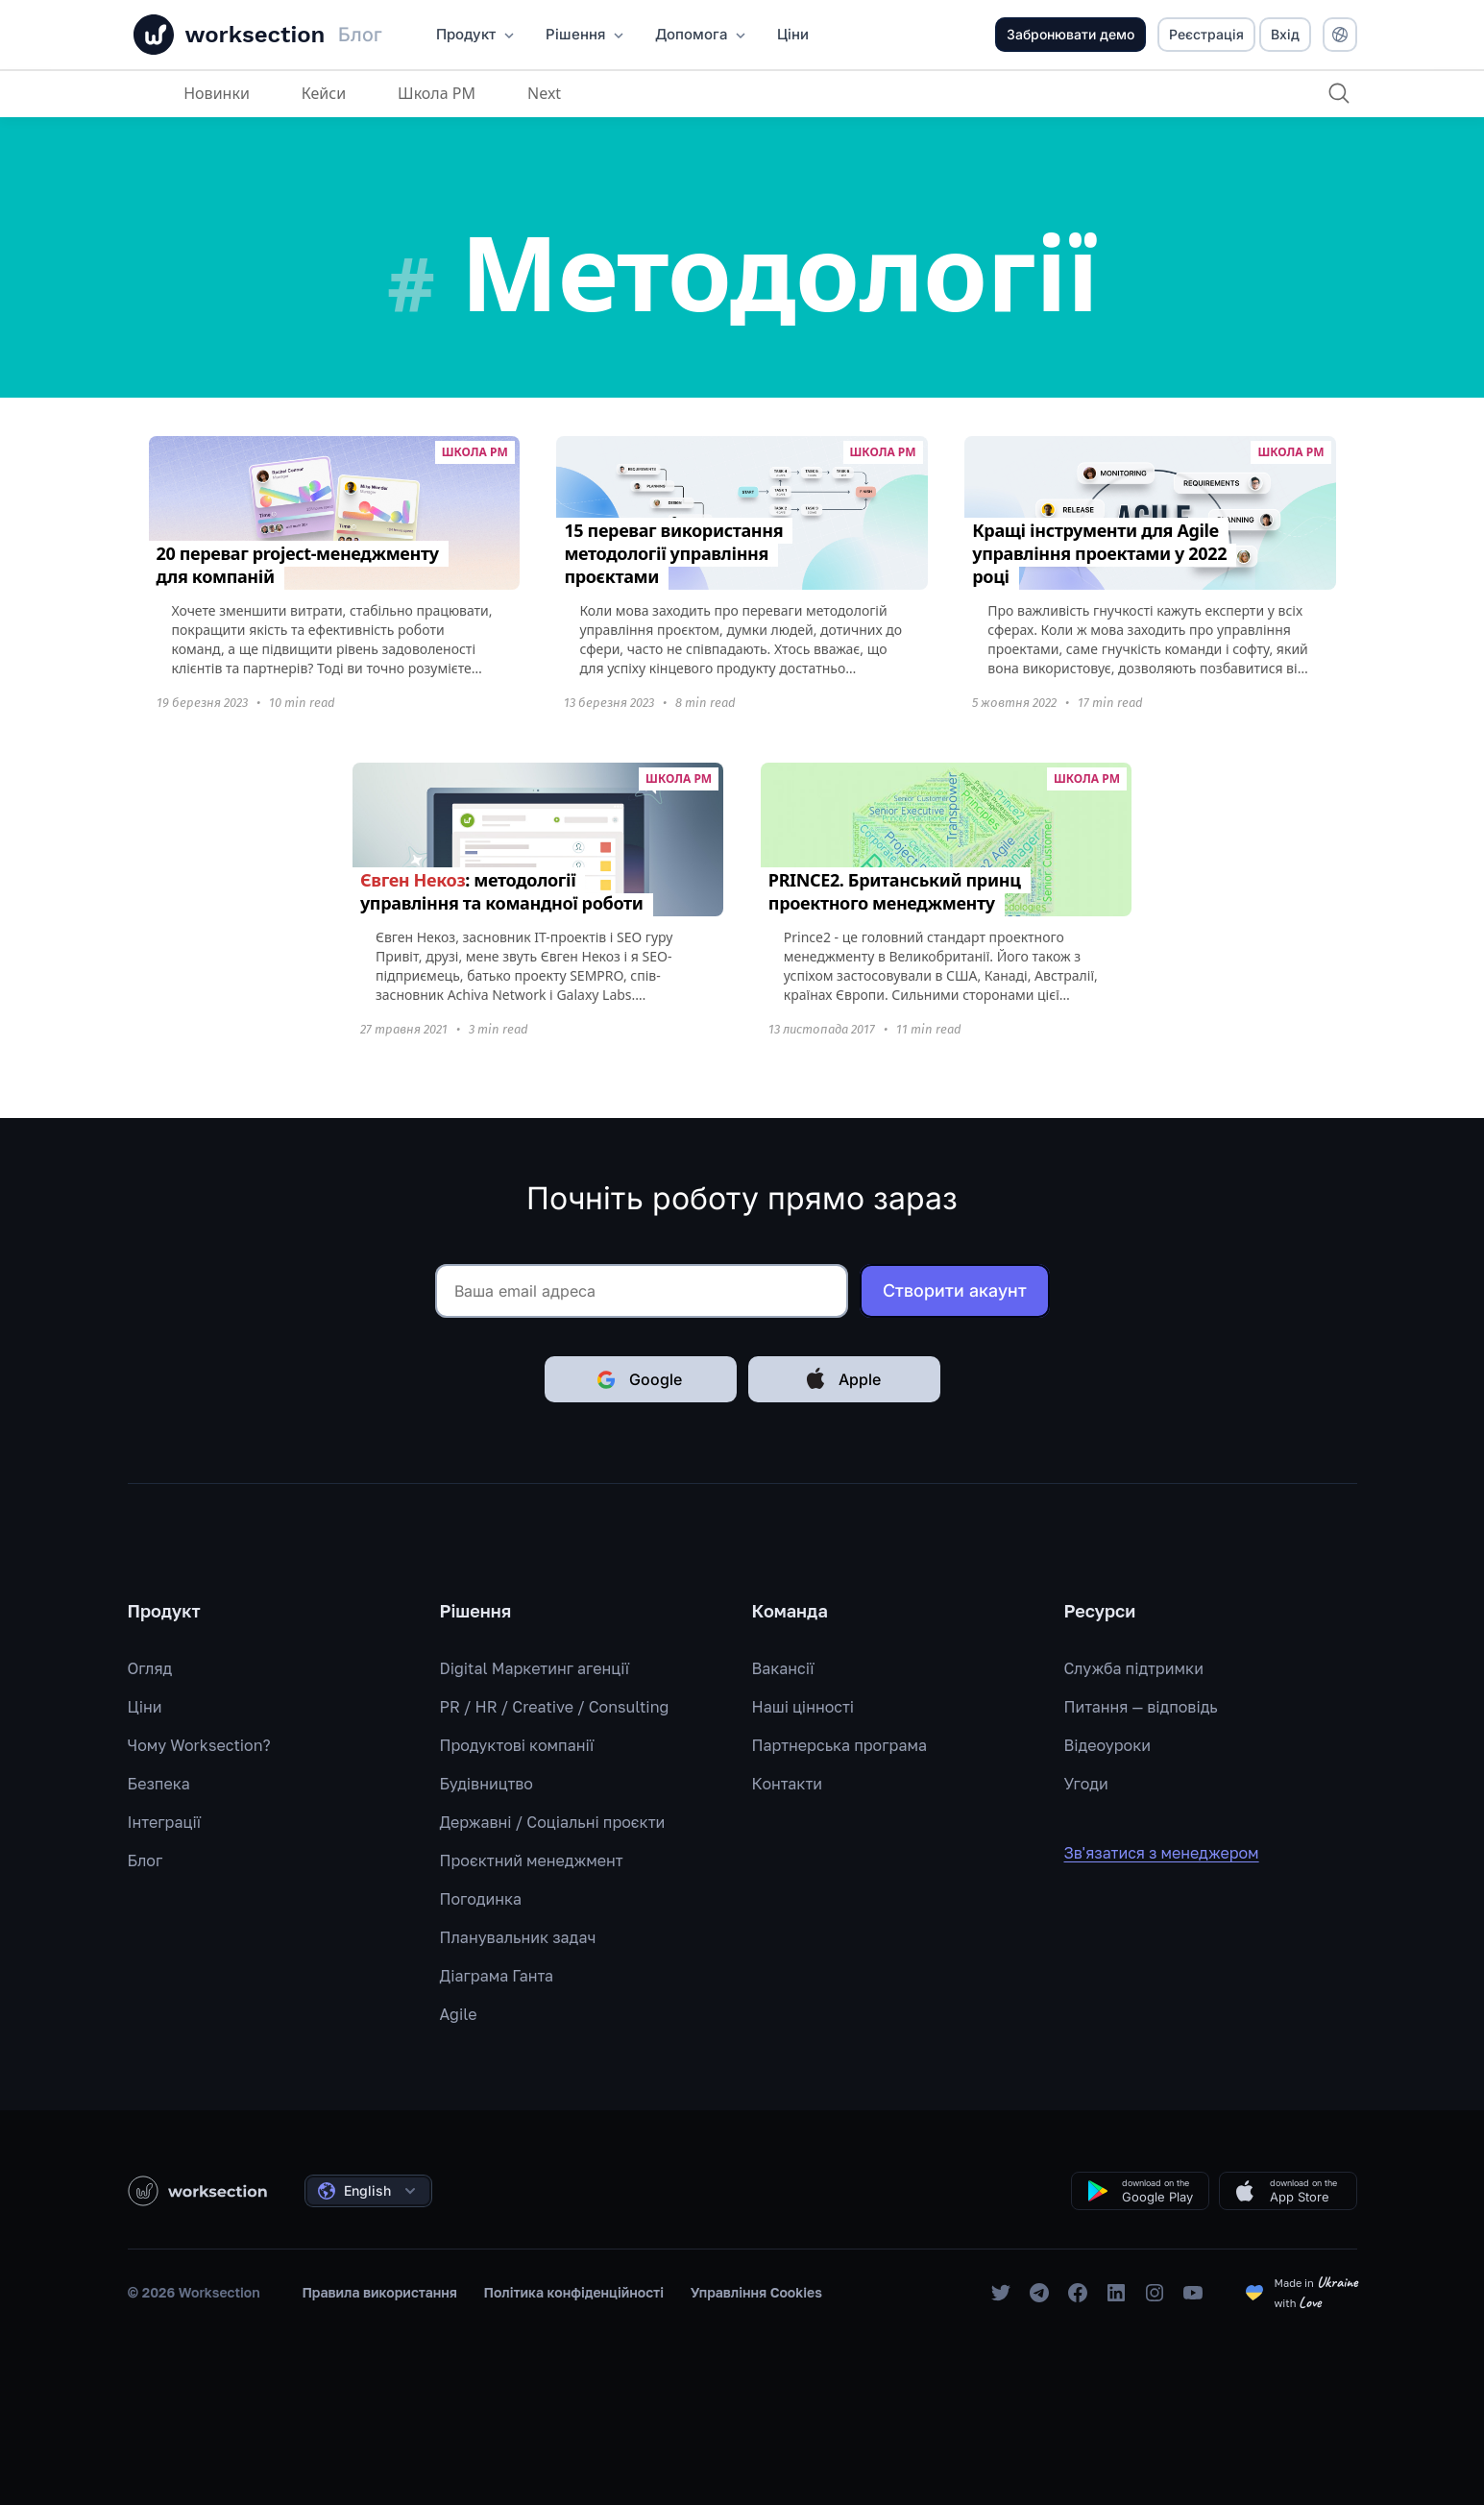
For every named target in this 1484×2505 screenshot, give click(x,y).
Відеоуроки (1108, 1745)
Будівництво (486, 1783)
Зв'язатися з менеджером (1175, 1852)
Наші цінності (803, 1706)
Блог (145, 1860)
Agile (458, 2014)
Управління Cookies (756, 2292)
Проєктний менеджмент (531, 1860)
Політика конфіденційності (574, 2292)
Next (542, 93)
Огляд (150, 1668)
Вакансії (783, 1668)
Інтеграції (165, 1822)
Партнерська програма (839, 1745)
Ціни (145, 1706)
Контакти (787, 1783)
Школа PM (435, 93)
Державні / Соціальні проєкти (553, 1822)
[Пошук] (1338, 93)
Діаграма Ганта (497, 1975)
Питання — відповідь (1141, 1706)
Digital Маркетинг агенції (534, 1668)
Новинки (215, 93)
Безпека (159, 1783)
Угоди (1086, 1783)
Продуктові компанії (517, 1745)
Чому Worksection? (199, 1745)
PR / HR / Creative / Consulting (554, 1706)
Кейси (322, 93)
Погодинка (481, 1899)
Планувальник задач (518, 1937)
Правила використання (379, 2292)
